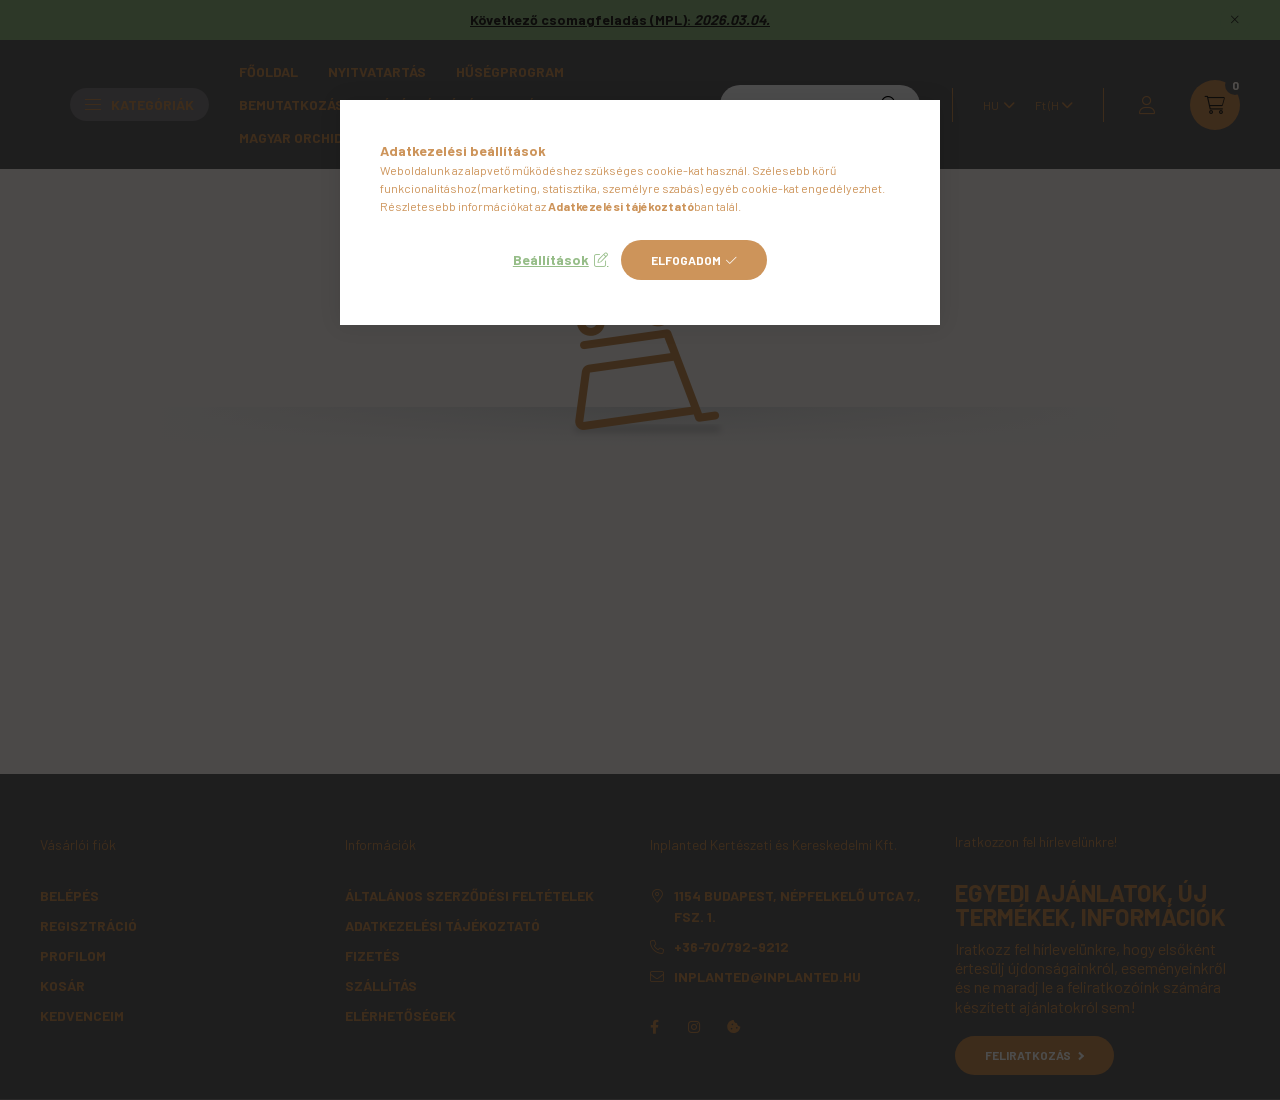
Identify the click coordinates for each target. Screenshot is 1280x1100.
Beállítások (551, 259)
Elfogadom (686, 260)
